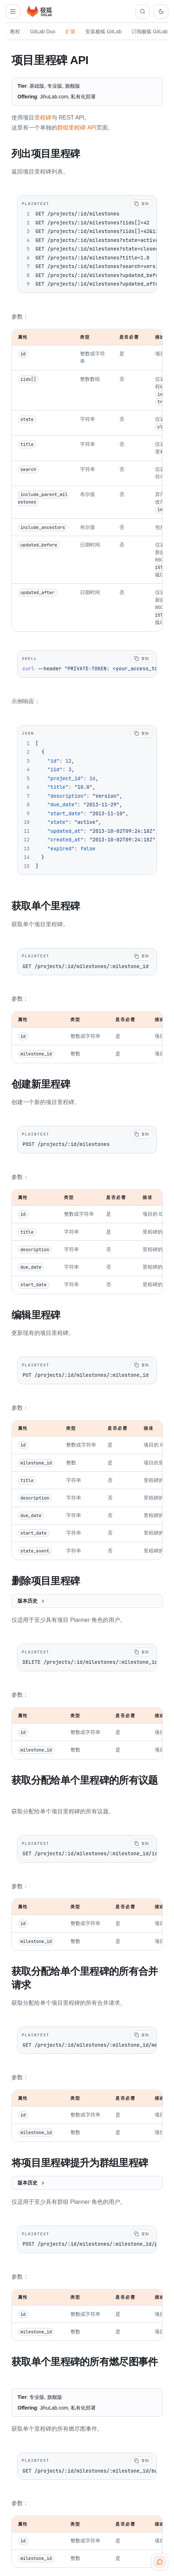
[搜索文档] (142, 11)
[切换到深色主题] (161, 11)
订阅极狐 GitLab (149, 31)
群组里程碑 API (76, 128)
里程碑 (42, 118)
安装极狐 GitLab (103, 31)
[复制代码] (141, 203)
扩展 (70, 31)
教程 (15, 31)
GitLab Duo (42, 31)
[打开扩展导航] (13, 11)
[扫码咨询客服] (159, 2561)
